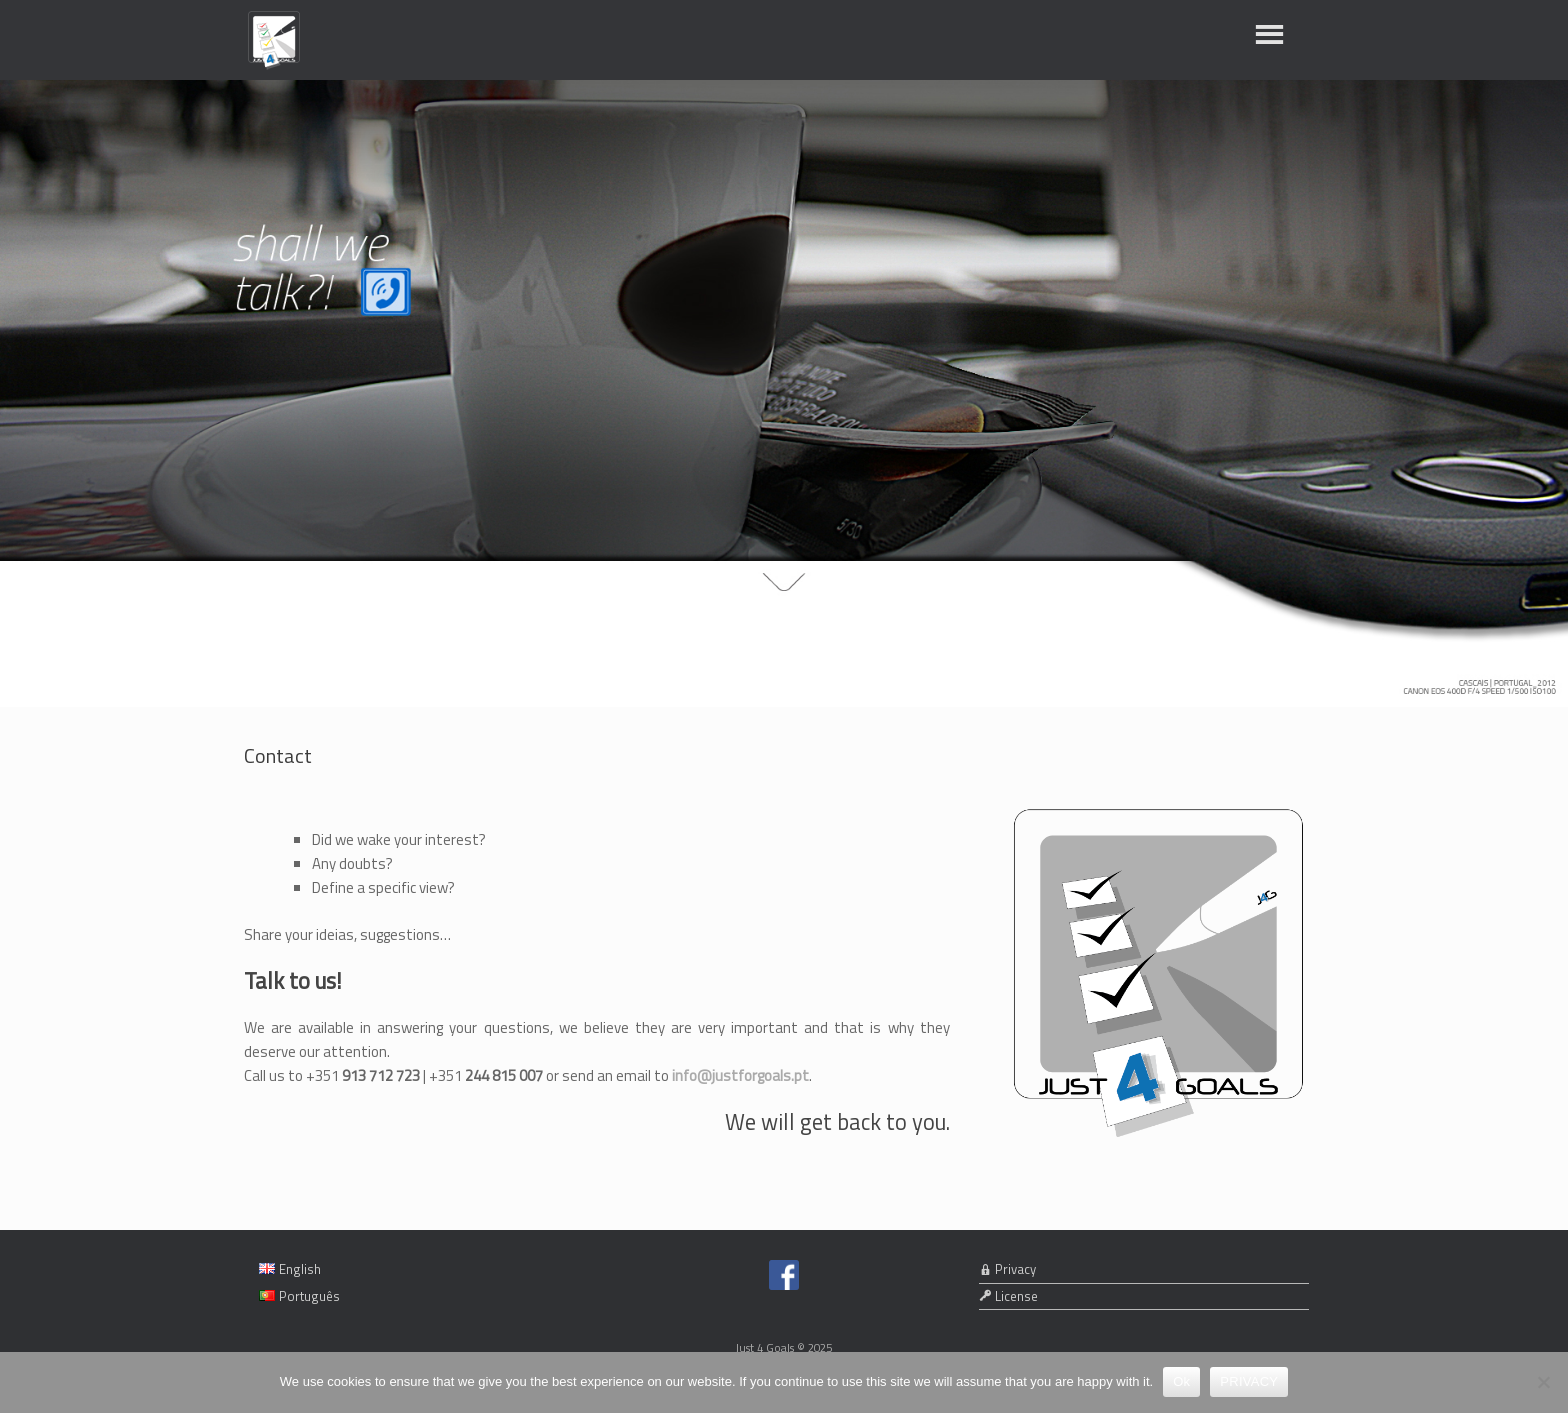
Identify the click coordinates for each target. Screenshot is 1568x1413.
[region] (784, 393)
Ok (1181, 1381)
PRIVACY (1249, 1381)
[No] (1543, 1382)
